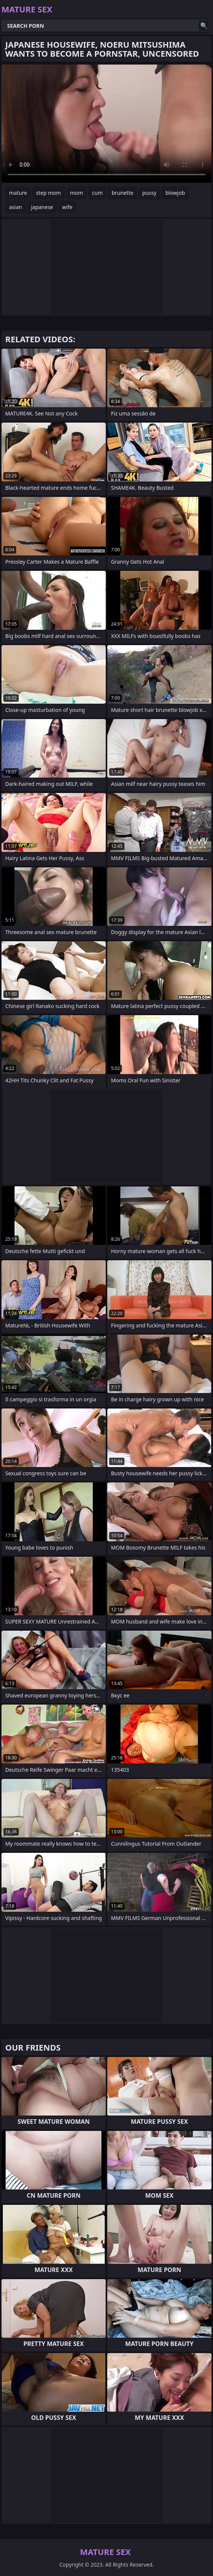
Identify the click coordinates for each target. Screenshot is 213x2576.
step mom (48, 192)
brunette (123, 192)
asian (15, 207)
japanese (42, 207)
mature (18, 192)
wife (67, 207)
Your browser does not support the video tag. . (107, 124)
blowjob (175, 192)
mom (76, 192)
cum (97, 192)
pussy (149, 192)
